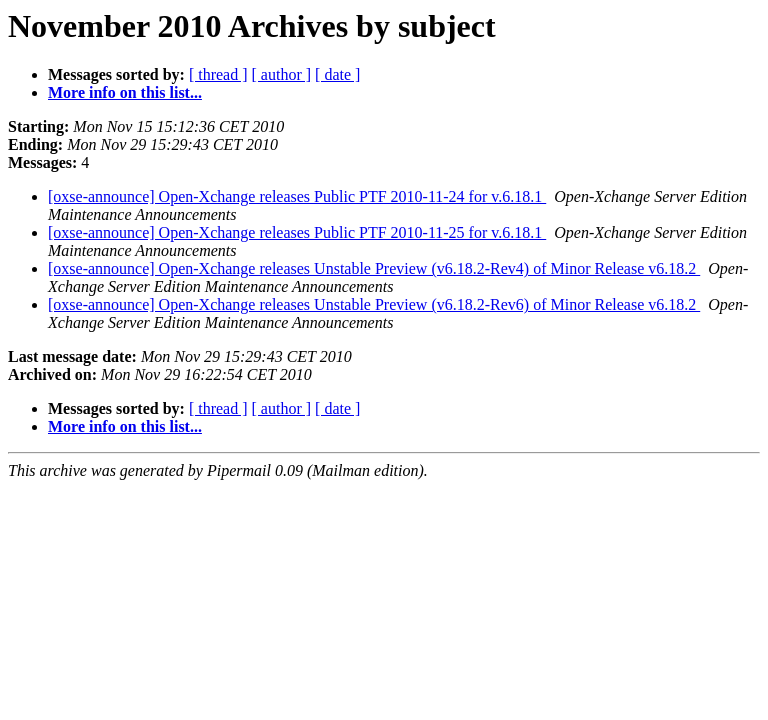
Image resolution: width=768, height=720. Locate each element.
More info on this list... (125, 92)
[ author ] (282, 74)
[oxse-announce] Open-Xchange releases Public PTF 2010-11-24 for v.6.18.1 (297, 196)
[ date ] (337, 74)
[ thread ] (218, 74)
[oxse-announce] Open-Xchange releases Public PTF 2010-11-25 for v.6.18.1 (297, 232)
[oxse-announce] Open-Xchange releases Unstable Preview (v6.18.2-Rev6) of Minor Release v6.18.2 (374, 304)
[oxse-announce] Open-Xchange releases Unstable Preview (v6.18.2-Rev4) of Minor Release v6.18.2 (374, 268)
